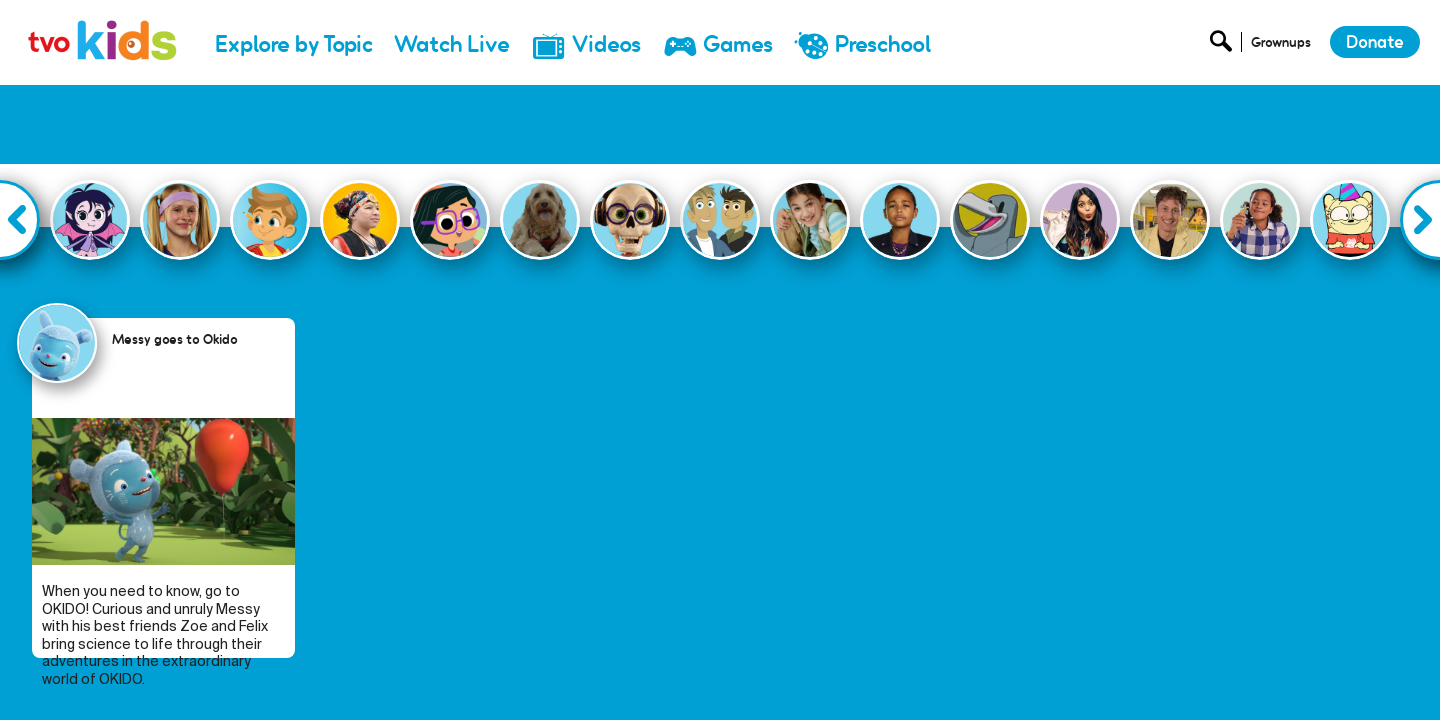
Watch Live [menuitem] (452, 44)
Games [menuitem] (738, 44)
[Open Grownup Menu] (1279, 46)
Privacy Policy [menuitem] (1227, 676)
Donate (1375, 42)
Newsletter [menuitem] (1129, 676)
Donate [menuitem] (1050, 676)
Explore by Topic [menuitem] (294, 44)
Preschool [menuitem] (883, 44)
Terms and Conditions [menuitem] (1356, 676)
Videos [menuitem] (606, 44)
